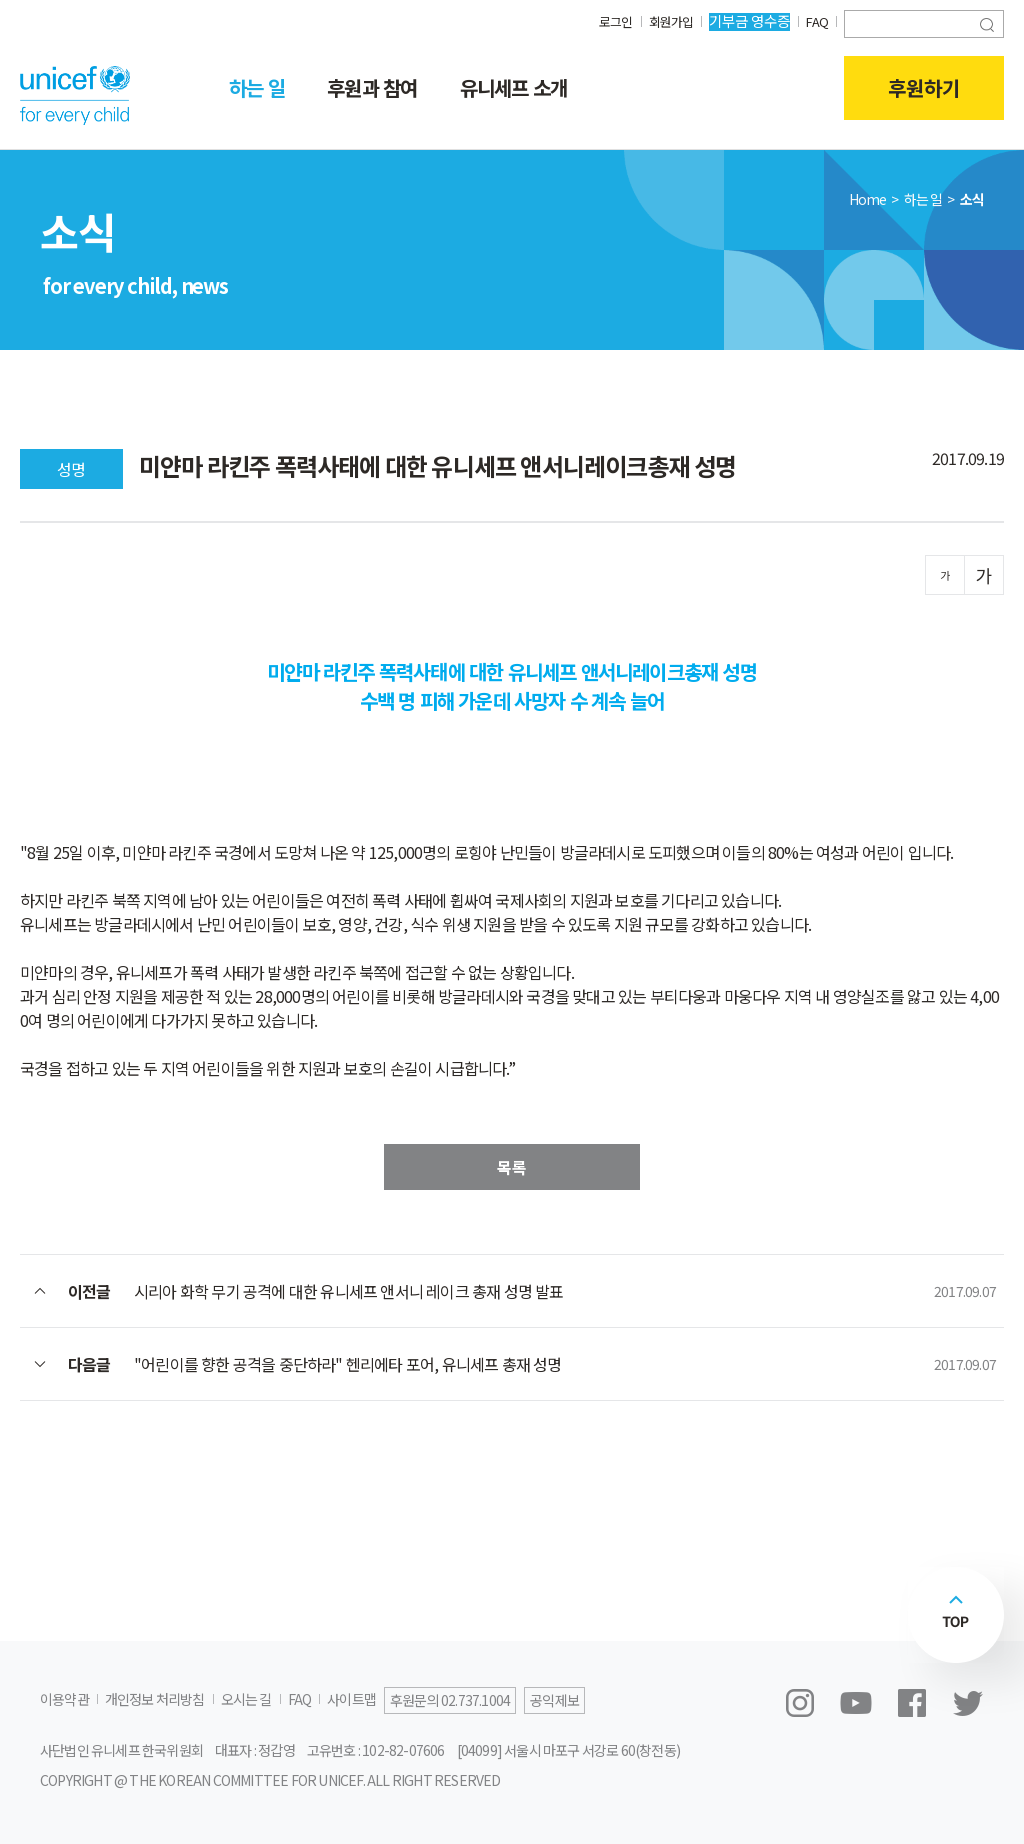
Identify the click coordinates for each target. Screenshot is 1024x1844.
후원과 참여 (372, 87)
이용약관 (64, 1699)
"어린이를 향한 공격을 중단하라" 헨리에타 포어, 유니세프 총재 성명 (348, 1364)
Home (868, 199)
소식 (972, 199)
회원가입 (666, 20)
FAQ (815, 20)
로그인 (607, 20)
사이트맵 (351, 1699)
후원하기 (924, 88)
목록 (512, 1167)
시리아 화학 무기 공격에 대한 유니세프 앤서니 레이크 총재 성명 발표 (349, 1291)
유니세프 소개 (513, 87)
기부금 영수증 (746, 20)
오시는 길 (246, 1699)
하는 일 (257, 87)
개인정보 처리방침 (155, 1699)
